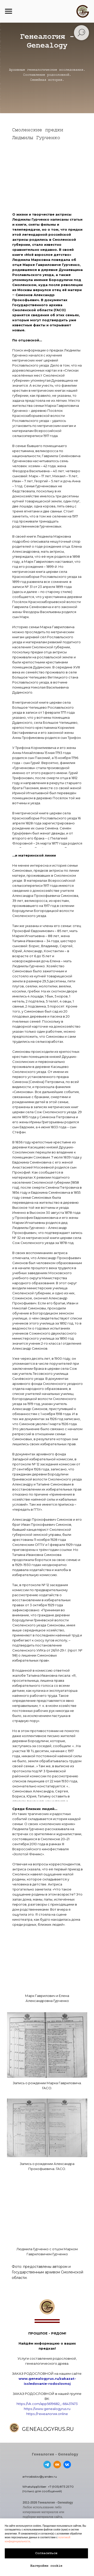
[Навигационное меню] (8, 11)
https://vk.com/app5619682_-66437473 (47, 2404)
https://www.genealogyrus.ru (47, 2409)
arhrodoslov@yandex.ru (39, 2476)
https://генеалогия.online (47, 2414)
